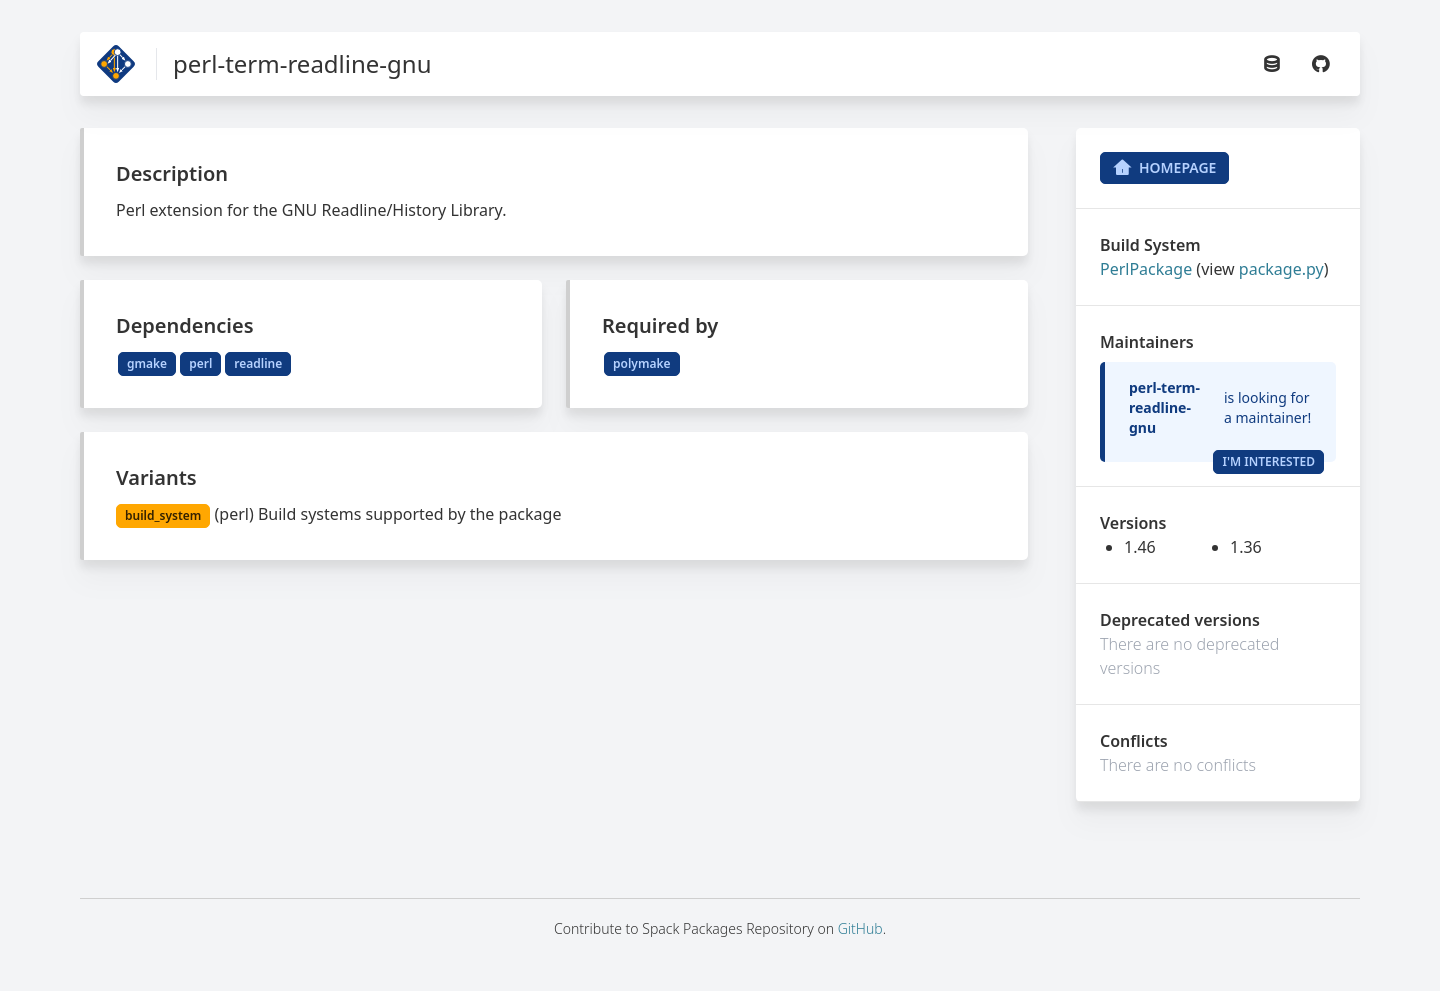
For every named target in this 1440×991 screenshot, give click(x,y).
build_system (163, 515)
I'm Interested (1268, 461)
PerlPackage (1146, 269)
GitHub (860, 928)
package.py (1281, 269)
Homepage (1164, 168)
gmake (147, 363)
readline (258, 363)
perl (200, 363)
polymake (642, 363)
